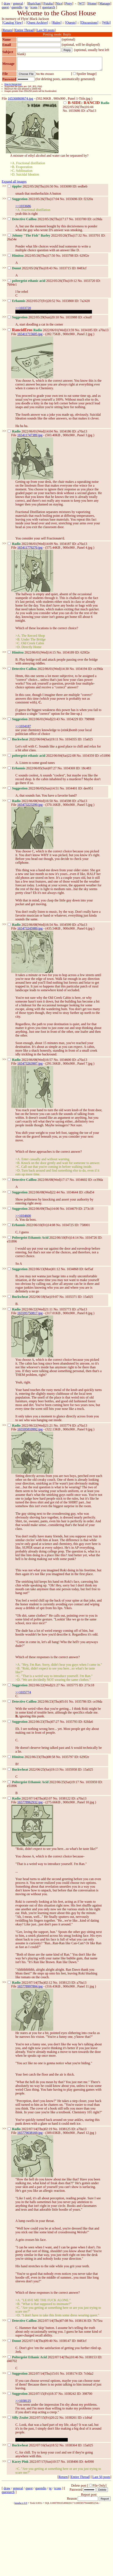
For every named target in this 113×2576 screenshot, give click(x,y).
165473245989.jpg (30, 931)
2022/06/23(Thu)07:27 (34, 1724)
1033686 (74, 113)
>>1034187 (23, 729)
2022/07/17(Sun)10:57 (34, 2464)
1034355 (71, 742)
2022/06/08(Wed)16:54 (31, 927)
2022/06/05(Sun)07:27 (32, 770)
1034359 (88, 758)
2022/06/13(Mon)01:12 (34, 1271)
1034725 (68, 1227)
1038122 (64, 1801)
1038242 (70, 2396)
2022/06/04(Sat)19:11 (33, 742)
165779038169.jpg (30, 2135)
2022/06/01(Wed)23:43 (34, 721)
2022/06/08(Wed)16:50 (31, 803)
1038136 (80, 2323)
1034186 (65, 434)
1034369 (69, 770)
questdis (16, 7)
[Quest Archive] (37, 22)
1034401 (71, 791)
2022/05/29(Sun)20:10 (34, 320)
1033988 (71, 320)
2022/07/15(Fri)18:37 (33, 2396)
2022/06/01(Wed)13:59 (41, 332)
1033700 (80, 221)
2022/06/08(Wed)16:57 (31, 1062)
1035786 (80, 1704)
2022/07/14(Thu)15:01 (34, 2376)
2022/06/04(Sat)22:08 (42, 758)
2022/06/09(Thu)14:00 (34, 1211)
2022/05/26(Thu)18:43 (30, 270)
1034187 (65, 546)
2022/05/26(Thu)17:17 (38, 221)
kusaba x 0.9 (21, 2505)
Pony (68, 3)
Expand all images (14, 184)
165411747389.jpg (30, 437)
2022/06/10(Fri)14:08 (32, 1227)
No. (66, 113)
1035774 (65, 1428)
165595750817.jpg (30, 1315)
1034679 (71, 1211)
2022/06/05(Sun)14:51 (34, 791)
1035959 (91, 1784)
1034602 (81, 1182)
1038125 (64, 2131)
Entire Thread (24, 30)
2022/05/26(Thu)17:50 (32, 258)
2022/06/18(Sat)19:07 (33, 1299)
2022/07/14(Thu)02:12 (30, 1985)
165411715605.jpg (30, 336)
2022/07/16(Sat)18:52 (33, 2448)
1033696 (71, 201)
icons (33, 7)
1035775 (72, 1687)
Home (92, 3)
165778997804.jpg (30, 1989)
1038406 (72, 2464)
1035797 (68, 1759)
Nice (59, 3)
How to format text (12, 87)
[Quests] (70, 22)
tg (26, 7)
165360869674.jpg (20, 101)
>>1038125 (23, 2403)
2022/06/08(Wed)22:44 (34, 1195)
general (18, 3)
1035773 (65, 1312)
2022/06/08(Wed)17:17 (39, 1182)
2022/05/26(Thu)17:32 (45, 238)
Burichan (34, 3)
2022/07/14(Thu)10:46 (43, 2359)
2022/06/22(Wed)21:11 (30, 1312)
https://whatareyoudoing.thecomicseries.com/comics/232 (53, 314)
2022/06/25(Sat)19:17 (44, 1784)
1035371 (71, 1299)
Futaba (48, 3)
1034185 (87, 332)
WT (81, 3)
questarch (48, 7)
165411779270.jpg (30, 550)
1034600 (65, 1062)
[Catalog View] (12, 22)
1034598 (65, 803)
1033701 (94, 238)
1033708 (68, 258)
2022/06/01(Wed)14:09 (31, 546)
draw (7, 3)
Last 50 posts (45, 30)
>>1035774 (23, 1695)
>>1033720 (23, 310)
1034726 (91, 1240)
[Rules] (56, 22)
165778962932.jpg (30, 1804)
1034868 (72, 1271)
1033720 (89, 283)
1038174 (71, 2376)
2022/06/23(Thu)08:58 (32, 1759)
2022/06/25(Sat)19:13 (33, 1772)
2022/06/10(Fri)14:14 (43, 1240)
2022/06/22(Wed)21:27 (34, 1687)
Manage (104, 3)
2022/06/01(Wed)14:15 (32, 655)
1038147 (65, 2343)
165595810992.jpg (30, 1432)
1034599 (65, 927)
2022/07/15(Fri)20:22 (33, 2420)
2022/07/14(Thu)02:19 (30, 2131)
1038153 (91, 2359)
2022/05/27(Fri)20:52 (32, 303)
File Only (99, 2488)
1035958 (71, 1772)
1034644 (72, 1195)
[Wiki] (106, 22)
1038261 (71, 2420)
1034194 (81, 671)
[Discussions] (89, 22)
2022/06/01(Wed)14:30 (39, 671)
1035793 (71, 1724)
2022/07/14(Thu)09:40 (30, 2343)
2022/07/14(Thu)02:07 (30, 1801)
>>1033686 (23, 208)
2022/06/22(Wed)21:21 (31, 1428)
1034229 (72, 721)
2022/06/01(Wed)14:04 (31, 434)
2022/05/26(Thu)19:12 (43, 283)
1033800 (68, 303)
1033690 (66, 189)
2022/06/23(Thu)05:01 (38, 1704)
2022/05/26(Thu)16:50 (31, 189)
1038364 (71, 2448)
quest (5, 7)
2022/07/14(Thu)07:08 (38, 2323)
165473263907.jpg (30, 1066)
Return (7, 30)
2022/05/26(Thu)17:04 (34, 201)
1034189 (68, 655)
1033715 (65, 270)
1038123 (64, 1985)
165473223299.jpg (30, 807)
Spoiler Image (85, 76)
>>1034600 (23, 1218)
